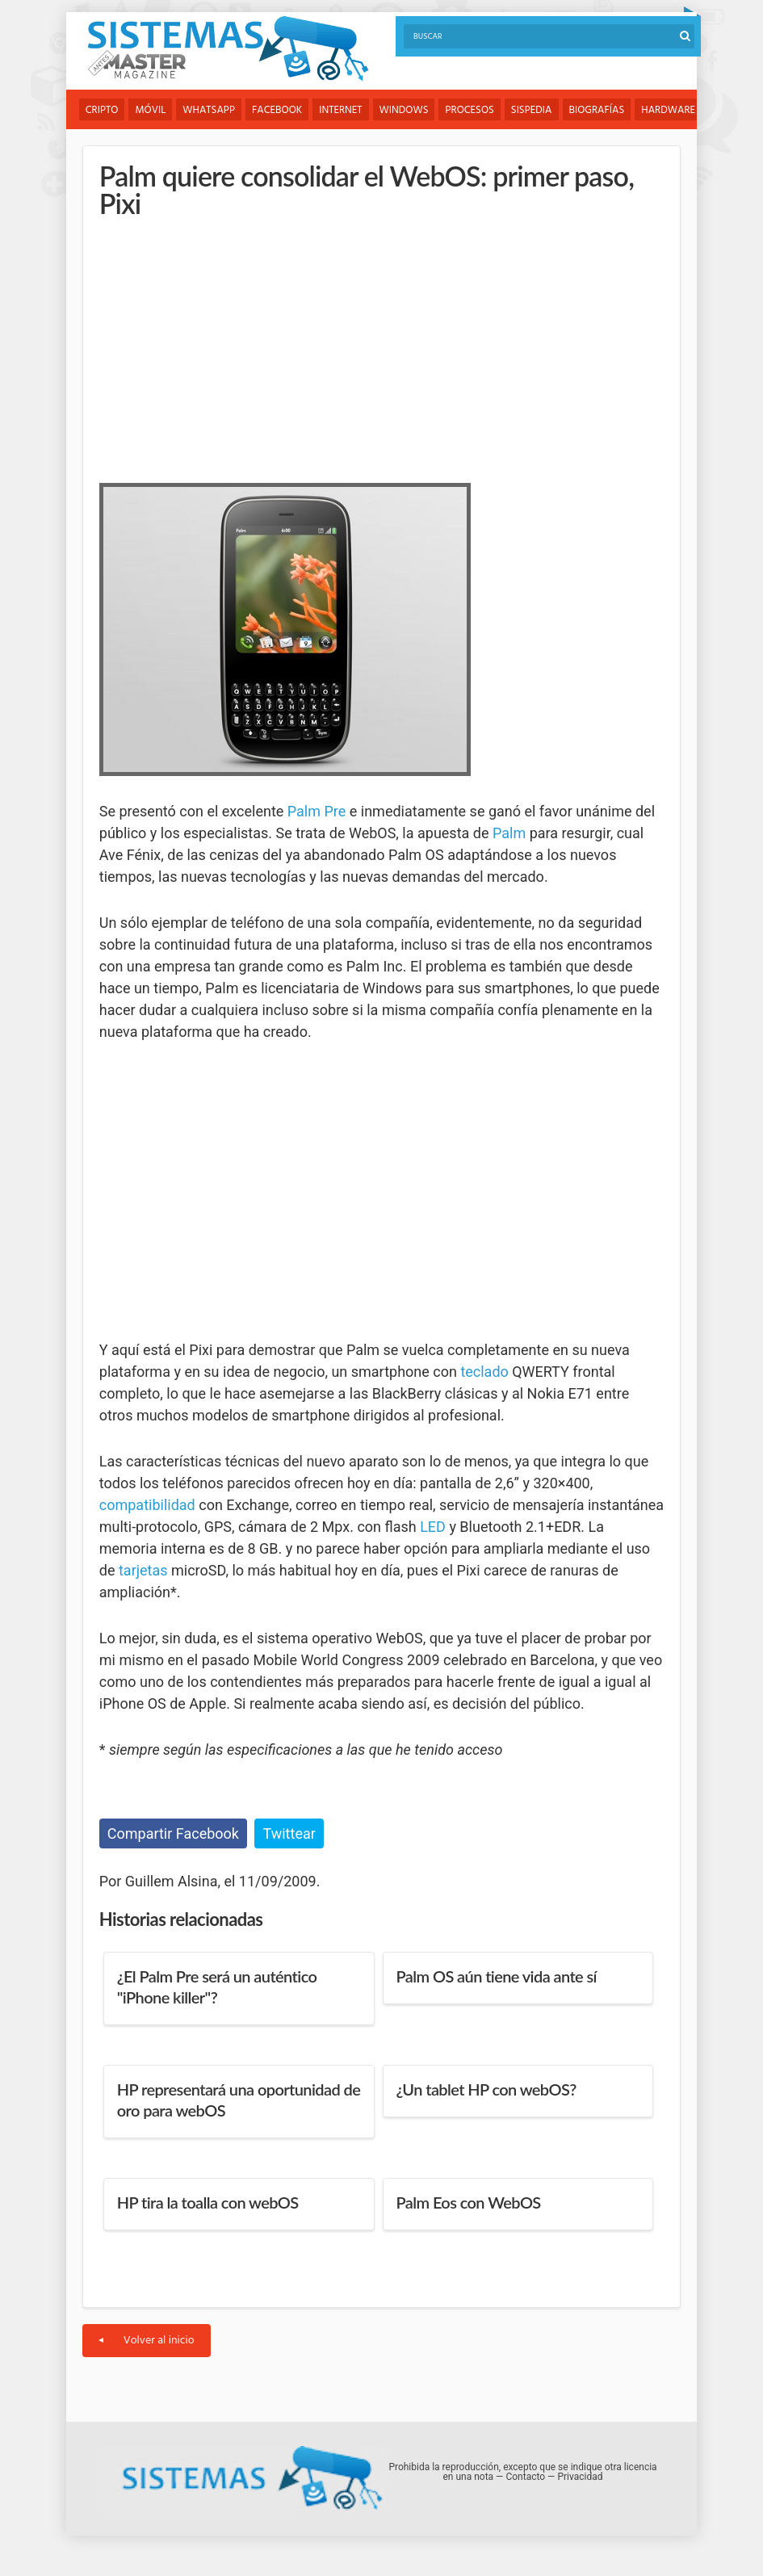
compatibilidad (147, 1504)
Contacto (525, 2476)
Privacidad (579, 2476)
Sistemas (227, 49)
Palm (509, 832)
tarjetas (143, 1570)
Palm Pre (316, 811)
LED (433, 1526)
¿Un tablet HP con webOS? (486, 2089)
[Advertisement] (220, 346)
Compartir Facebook (173, 1833)
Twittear (288, 1833)
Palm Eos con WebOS (468, 2202)
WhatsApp (208, 110)
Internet (340, 110)
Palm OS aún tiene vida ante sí (496, 1976)
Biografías (597, 110)
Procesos (469, 110)
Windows (404, 110)
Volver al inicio (147, 2340)
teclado (484, 1371)
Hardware (668, 110)
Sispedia (531, 110)
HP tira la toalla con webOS (208, 2202)
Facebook (277, 110)
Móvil (150, 110)
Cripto (102, 110)
